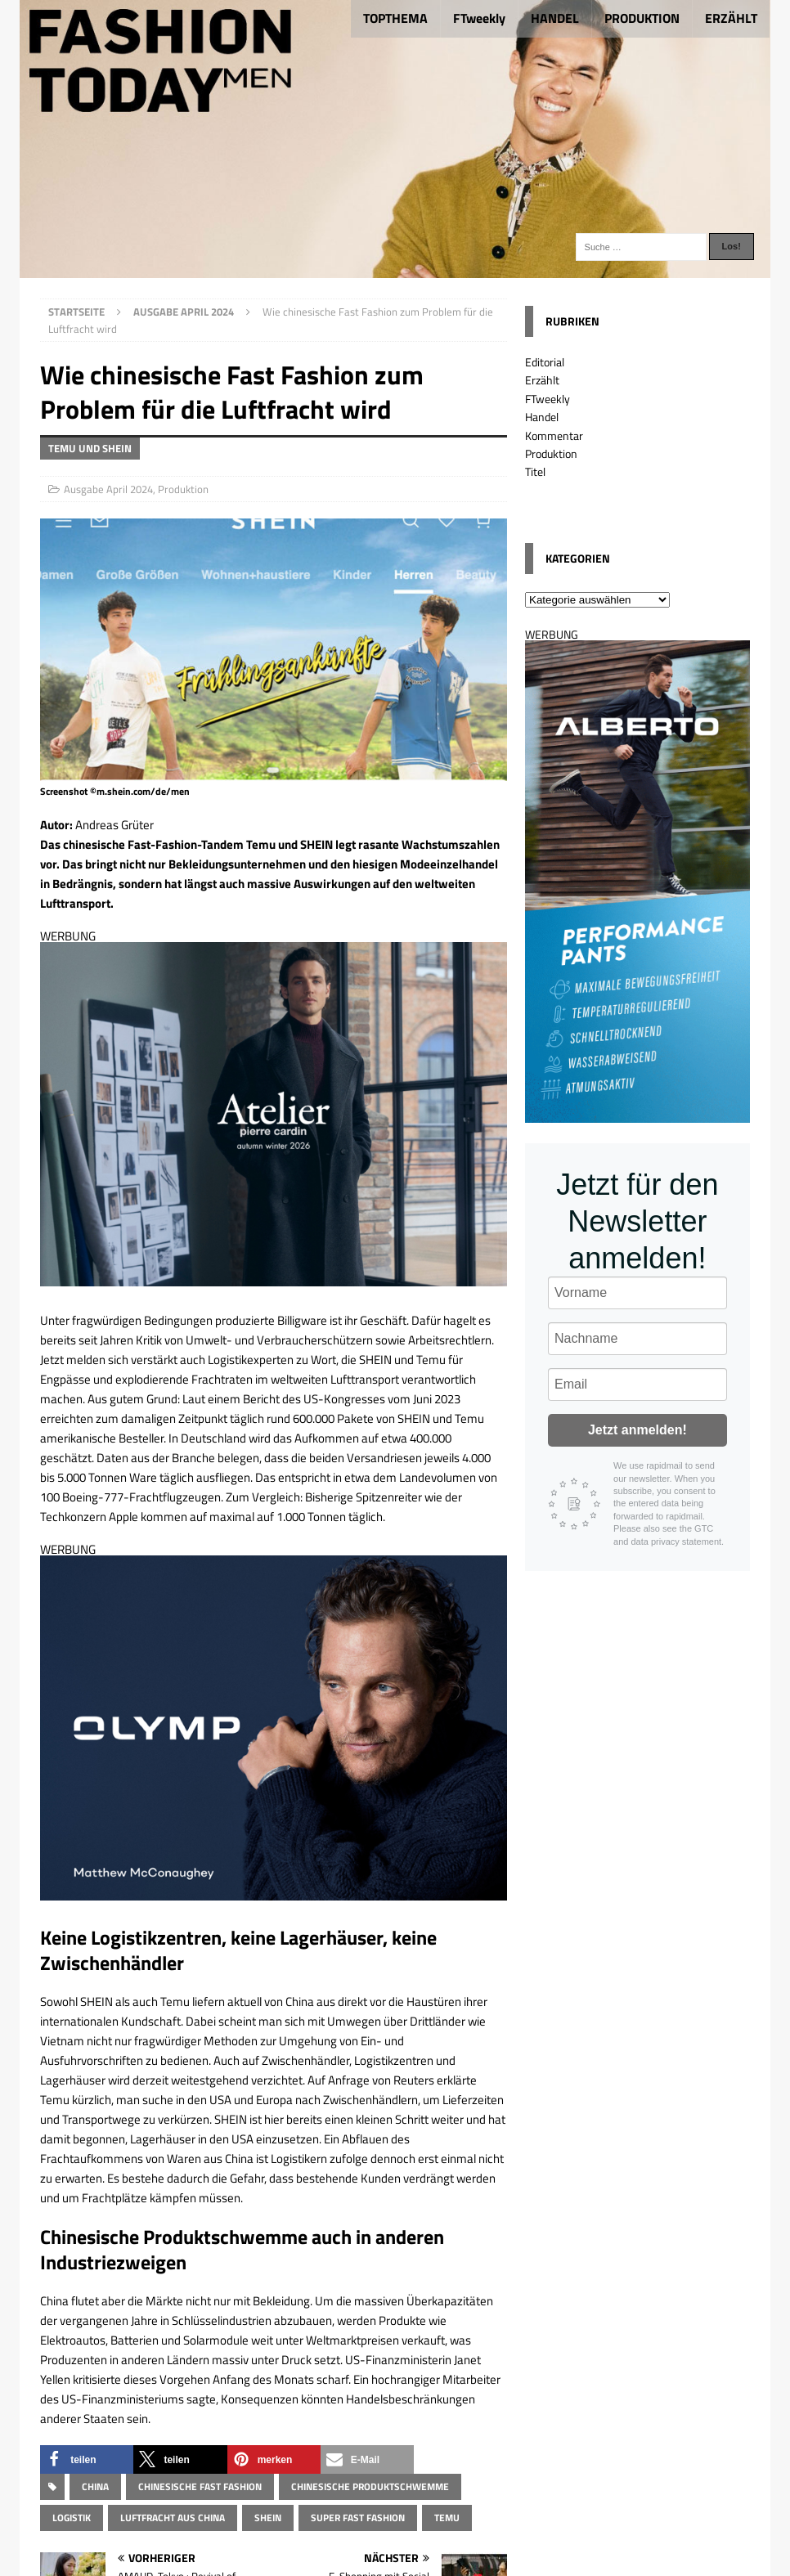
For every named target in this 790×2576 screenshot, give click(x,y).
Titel (535, 471)
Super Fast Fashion (358, 2517)
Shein (267, 2517)
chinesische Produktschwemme (370, 2486)
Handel (542, 416)
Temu (447, 2517)
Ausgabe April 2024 (108, 489)
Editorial (544, 361)
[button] (86, 2459)
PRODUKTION (642, 18)
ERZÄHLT (731, 18)
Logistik (71, 2517)
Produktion (183, 489)
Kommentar (554, 435)
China (95, 2486)
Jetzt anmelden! (637, 1430)
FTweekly (479, 18)
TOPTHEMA (395, 18)
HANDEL (555, 18)
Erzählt (542, 379)
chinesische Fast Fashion (200, 2486)
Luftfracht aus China (172, 2517)
